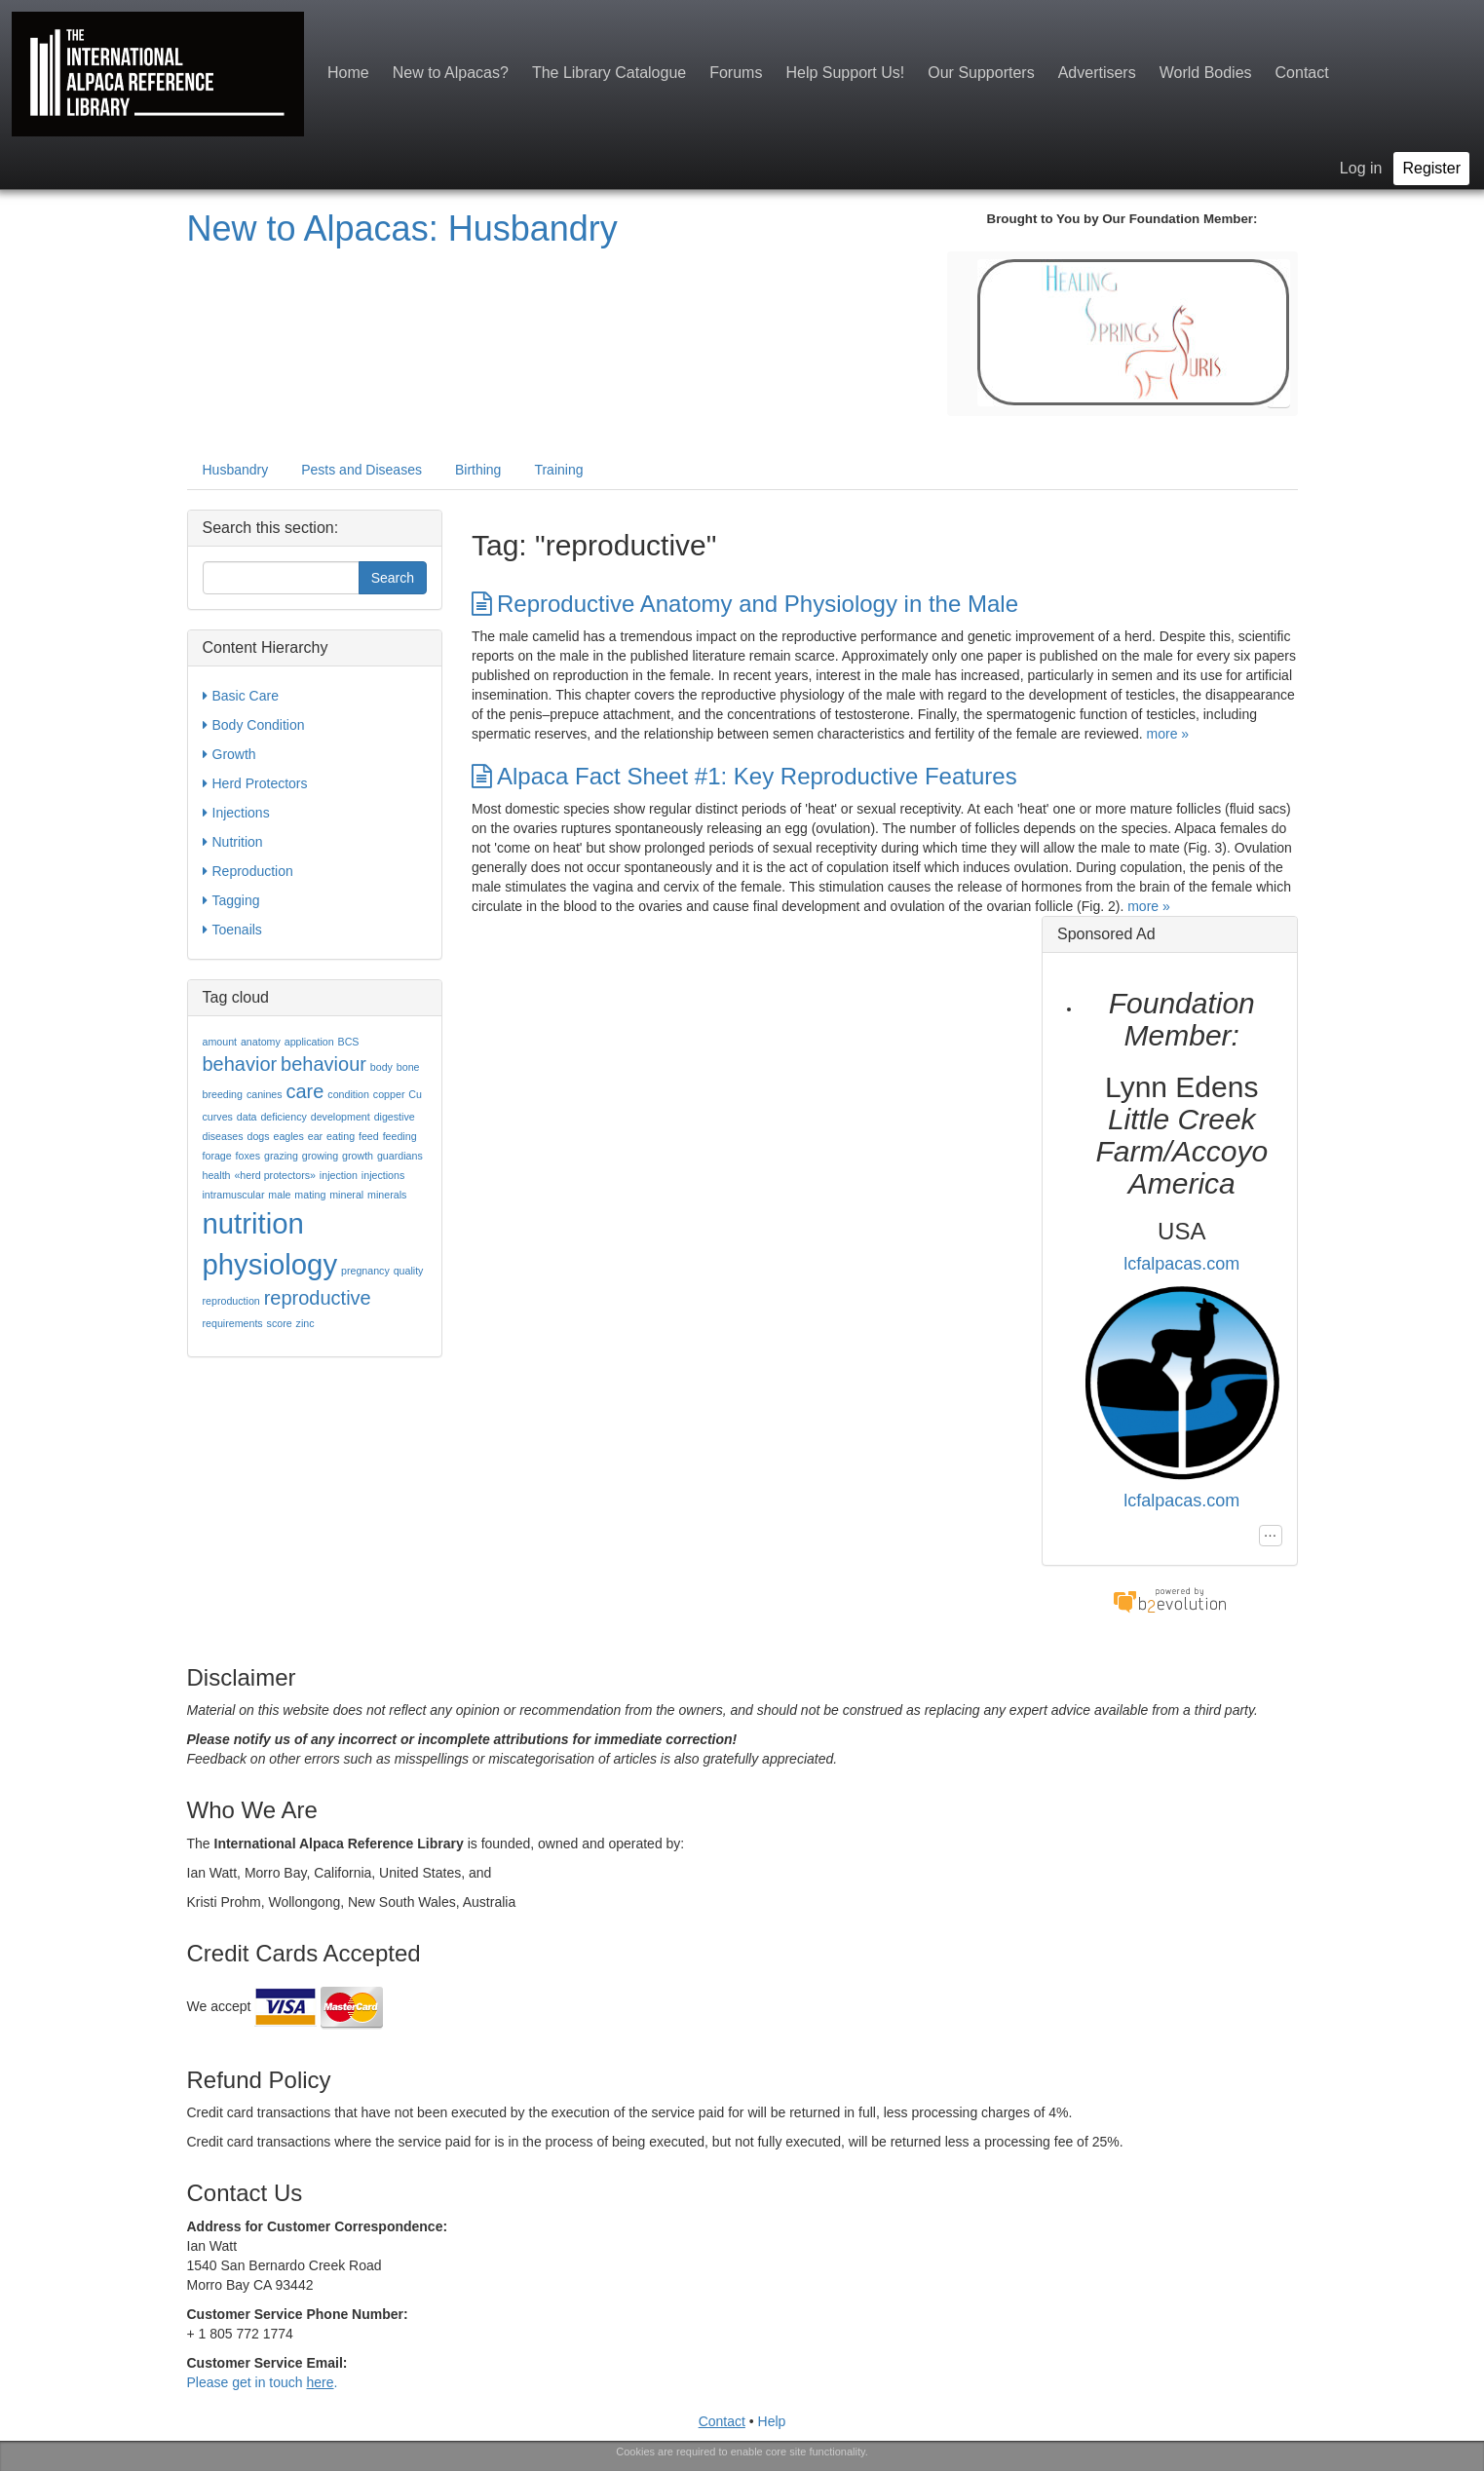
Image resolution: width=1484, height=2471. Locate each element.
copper (389, 1094)
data (247, 1116)
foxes (248, 1155)
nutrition (253, 1223)
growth (357, 1155)
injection (339, 1175)
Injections (236, 812)
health (217, 1175)
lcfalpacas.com (1181, 1264)
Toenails (232, 929)
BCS (349, 1041)
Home (348, 72)
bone (408, 1067)
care (305, 1091)
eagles (288, 1136)
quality (409, 1270)
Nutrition (233, 842)
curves (218, 1116)
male (279, 1194)
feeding (400, 1136)
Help (772, 2421)
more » (1168, 733)
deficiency (283, 1116)
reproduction (231, 1301)
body (381, 1067)
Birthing (478, 469)
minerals (386, 1194)
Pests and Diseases (361, 469)
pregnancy (365, 1270)
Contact (1302, 72)
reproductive (317, 1298)
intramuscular (234, 1194)
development (340, 1116)
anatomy (261, 1041)
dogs (258, 1136)
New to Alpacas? (451, 72)
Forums (735, 72)
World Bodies (1206, 72)
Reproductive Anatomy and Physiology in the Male (745, 603)
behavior (240, 1064)
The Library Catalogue (609, 72)
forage (217, 1155)
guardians (400, 1155)
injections (382, 1175)
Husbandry (236, 469)
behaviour (323, 1064)
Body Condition (254, 725)
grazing (281, 1155)
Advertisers (1097, 72)
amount (220, 1041)
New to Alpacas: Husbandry (402, 228)
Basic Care (241, 695)
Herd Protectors (255, 783)
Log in (1361, 168)
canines (265, 1094)
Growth (229, 754)
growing (320, 1155)
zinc (305, 1323)
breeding (223, 1094)
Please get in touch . (262, 2382)
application (309, 1041)
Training (558, 469)
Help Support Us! (844, 72)
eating (340, 1136)
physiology (270, 1264)
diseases (223, 1136)
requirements (233, 1323)
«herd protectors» (275, 1175)
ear (315, 1136)
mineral (346, 1194)
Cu (415, 1094)
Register (1431, 168)
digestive (394, 1116)
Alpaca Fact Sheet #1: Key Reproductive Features (744, 776)
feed (369, 1136)
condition (348, 1094)
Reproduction (248, 871)
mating (309, 1194)
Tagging (231, 900)
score (279, 1323)
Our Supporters (981, 72)
